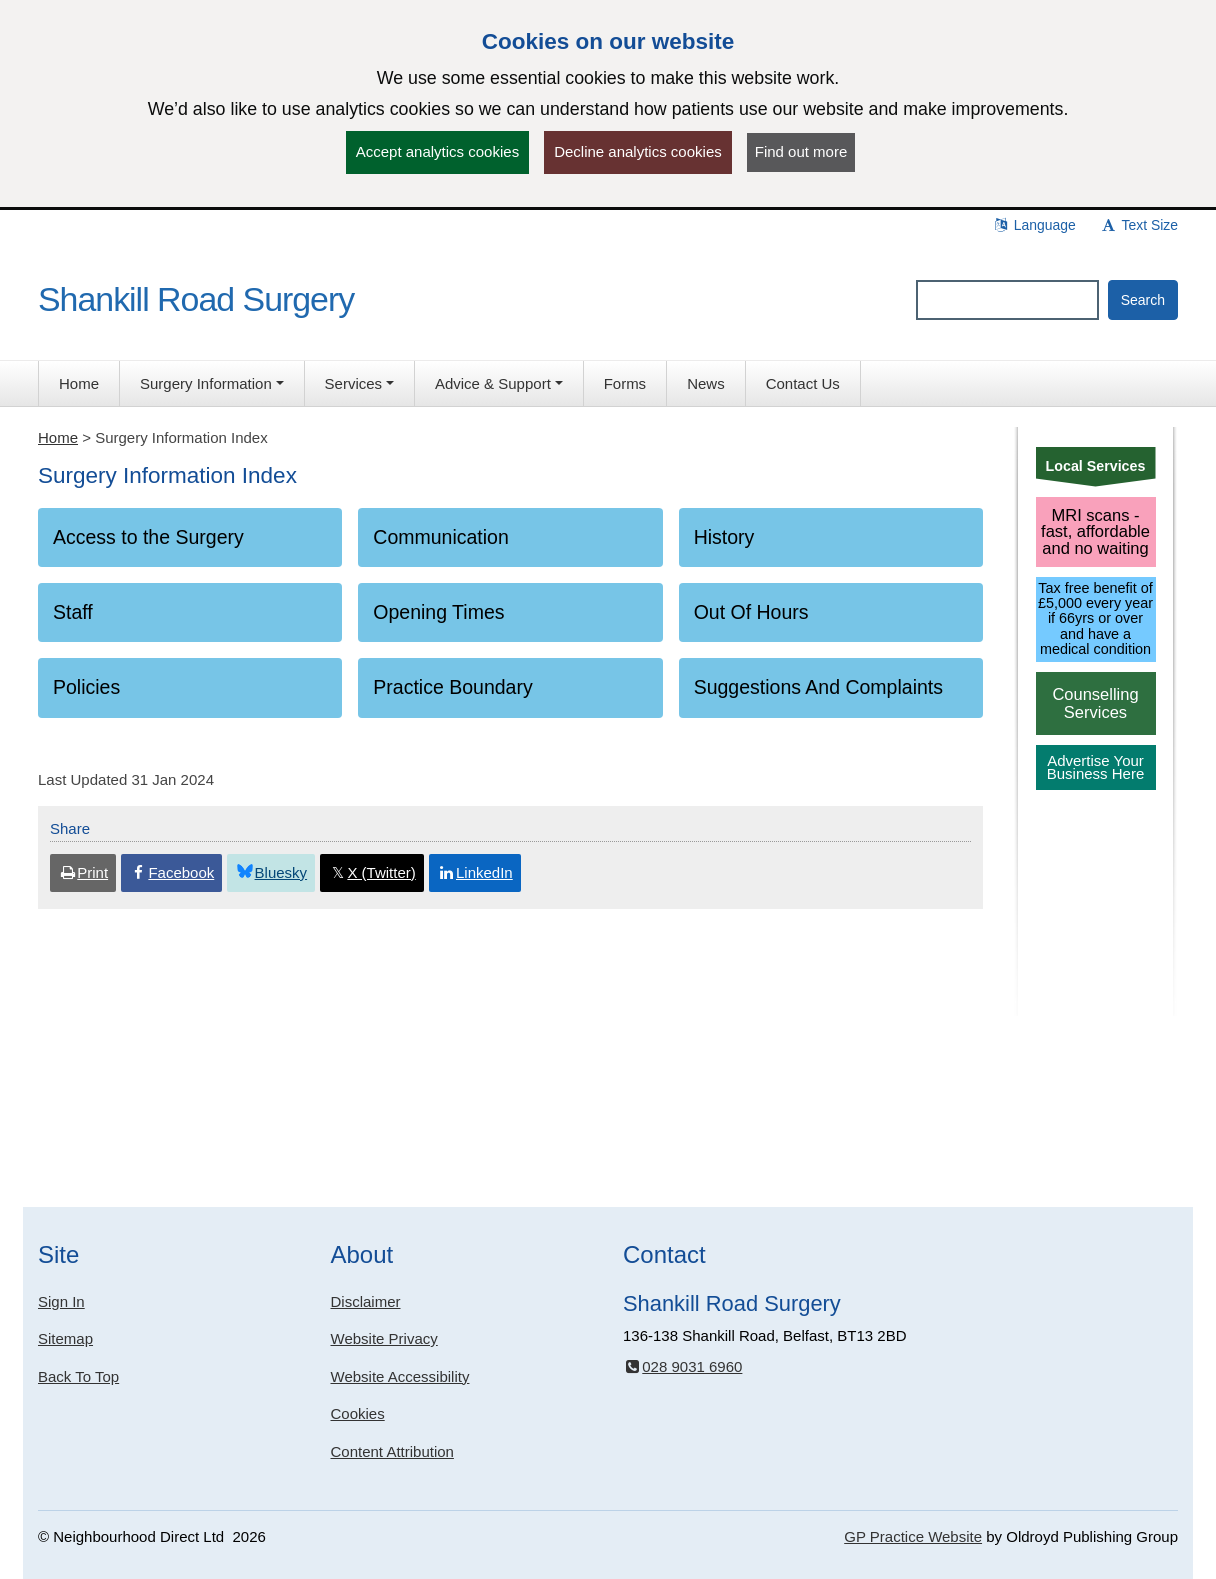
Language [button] (1034, 225)
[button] (212, 383)
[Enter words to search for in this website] (1007, 300)
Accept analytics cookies (437, 151)
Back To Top (78, 1376)
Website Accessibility (400, 1376)
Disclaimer (366, 1301)
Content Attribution (392, 1451)
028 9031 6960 (682, 1366)
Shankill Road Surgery (196, 299)
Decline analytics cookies (638, 151)
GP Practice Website (913, 1536)
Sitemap (65, 1338)
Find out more (801, 151)
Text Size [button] (1139, 225)
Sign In (61, 1301)
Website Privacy (384, 1338)
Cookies (358, 1413)
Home (58, 437)
